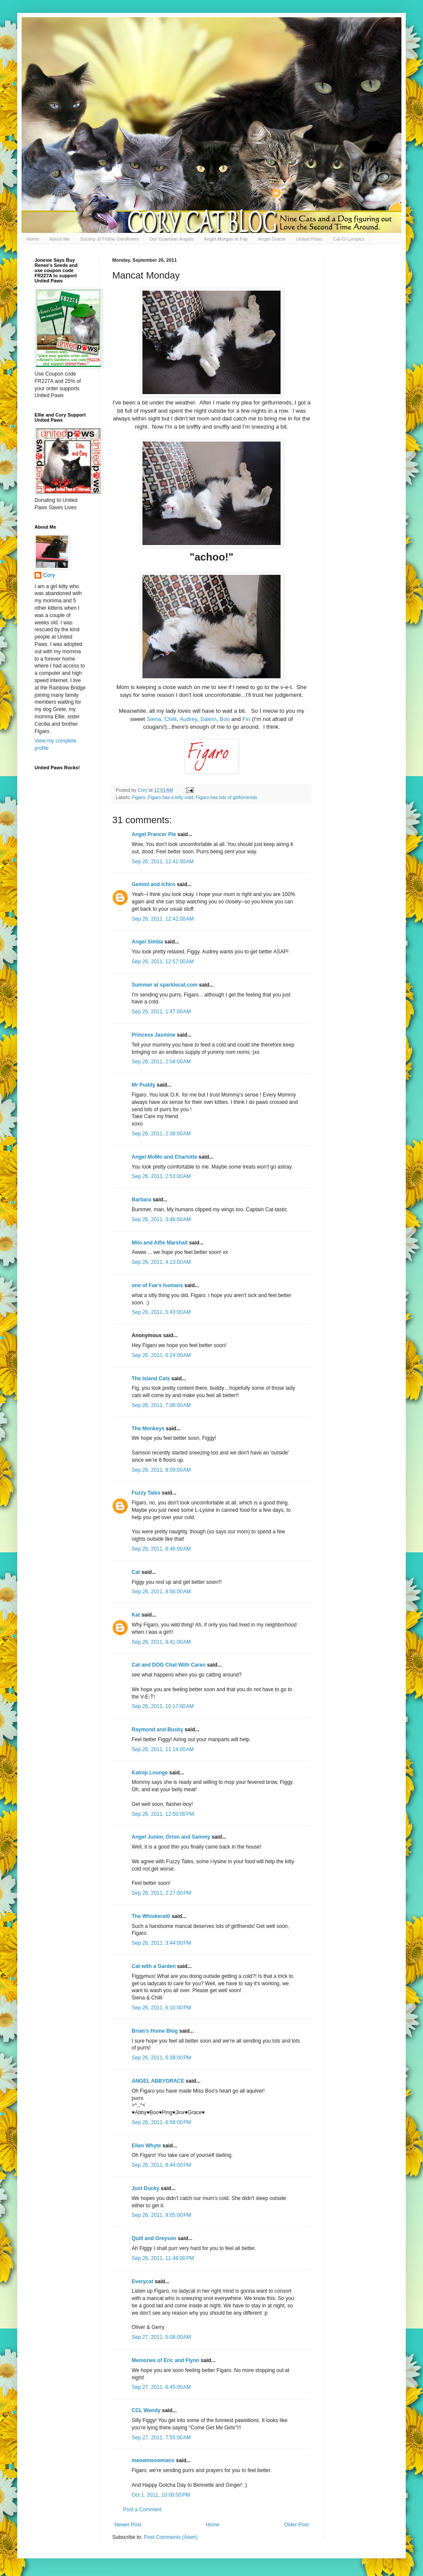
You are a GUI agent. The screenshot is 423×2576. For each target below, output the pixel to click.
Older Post (296, 2525)
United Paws (309, 238)
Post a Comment (142, 2510)
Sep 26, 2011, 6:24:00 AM (161, 1355)
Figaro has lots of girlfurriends (226, 797)
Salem (208, 719)
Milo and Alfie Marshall (160, 1243)
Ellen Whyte (146, 2146)
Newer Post (127, 2525)
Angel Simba (147, 942)
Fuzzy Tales (146, 1493)
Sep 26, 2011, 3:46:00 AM (161, 1219)
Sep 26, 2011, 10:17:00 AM (163, 1706)
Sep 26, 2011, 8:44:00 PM (161, 2165)
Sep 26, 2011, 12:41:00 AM (163, 862)
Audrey (188, 719)
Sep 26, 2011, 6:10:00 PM (161, 2008)
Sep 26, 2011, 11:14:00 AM (163, 1749)
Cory (49, 575)
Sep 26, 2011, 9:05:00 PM (161, 2215)
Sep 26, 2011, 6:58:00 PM (161, 2122)
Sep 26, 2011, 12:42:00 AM (163, 919)
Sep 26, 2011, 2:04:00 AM (161, 1062)
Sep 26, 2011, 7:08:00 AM (161, 1405)
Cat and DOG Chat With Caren (168, 1665)
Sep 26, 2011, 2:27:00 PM (161, 1893)
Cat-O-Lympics (348, 238)
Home (32, 238)
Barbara (141, 1200)
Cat (136, 1572)
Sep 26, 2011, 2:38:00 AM (161, 1134)
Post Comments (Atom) (171, 2537)
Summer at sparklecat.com (165, 985)
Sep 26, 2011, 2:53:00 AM (161, 1176)
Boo (225, 719)
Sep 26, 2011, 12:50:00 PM (163, 1814)
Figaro (138, 797)
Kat (136, 1615)
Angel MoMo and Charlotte (164, 1157)
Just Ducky (145, 2188)
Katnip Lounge (150, 1773)
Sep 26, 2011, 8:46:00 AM (161, 1549)
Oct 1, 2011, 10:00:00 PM (161, 2495)
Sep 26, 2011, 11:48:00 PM (163, 2258)
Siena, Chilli (162, 719)
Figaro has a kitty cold (170, 797)
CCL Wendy (146, 2410)
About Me (59, 238)
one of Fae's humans (157, 1285)
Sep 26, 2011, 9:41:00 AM (161, 1642)
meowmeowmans (153, 2460)
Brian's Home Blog (155, 2031)
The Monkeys (148, 1429)
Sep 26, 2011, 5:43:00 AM (161, 1312)
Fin (246, 719)
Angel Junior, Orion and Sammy (171, 1837)
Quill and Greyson (154, 2238)
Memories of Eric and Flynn (165, 2360)
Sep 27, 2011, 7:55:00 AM (161, 2438)
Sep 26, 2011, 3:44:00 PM (161, 1943)
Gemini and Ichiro (153, 884)
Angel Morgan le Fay (226, 238)
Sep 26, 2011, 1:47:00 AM (161, 1012)
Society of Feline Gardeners (109, 238)
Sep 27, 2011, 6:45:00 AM (161, 2387)
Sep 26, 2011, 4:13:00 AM (161, 1262)
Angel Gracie (272, 238)
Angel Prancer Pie (154, 834)
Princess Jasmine (153, 1035)
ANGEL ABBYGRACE (158, 2081)
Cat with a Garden (154, 1966)
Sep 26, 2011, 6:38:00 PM (161, 2058)
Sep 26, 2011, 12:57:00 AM (163, 962)
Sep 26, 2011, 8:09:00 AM (161, 1470)
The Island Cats (151, 1379)
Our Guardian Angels (171, 238)
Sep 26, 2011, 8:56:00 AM (161, 1592)
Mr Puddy (143, 1085)
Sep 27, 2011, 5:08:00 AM (161, 2337)
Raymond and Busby (157, 1730)
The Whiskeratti (151, 1916)
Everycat (142, 2281)
